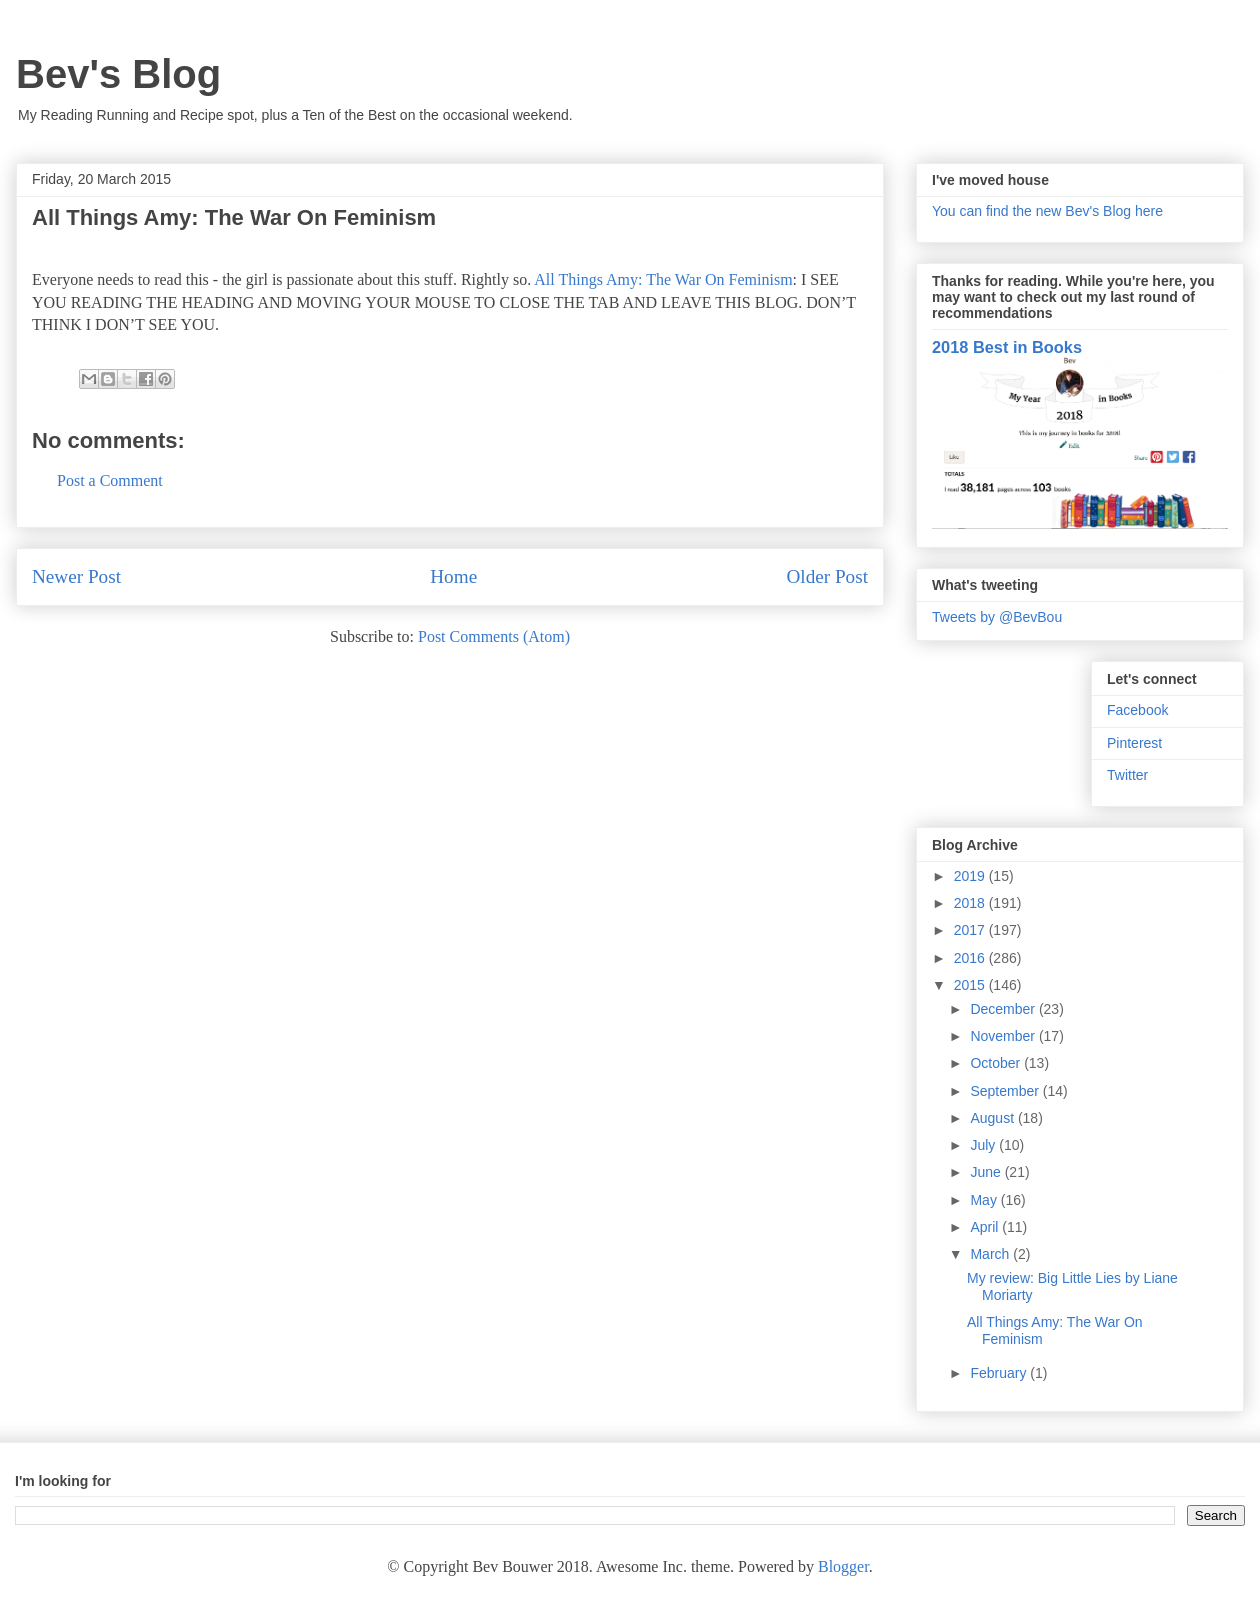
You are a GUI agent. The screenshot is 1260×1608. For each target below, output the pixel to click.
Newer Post (76, 576)
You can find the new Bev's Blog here (1047, 211)
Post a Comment (110, 480)
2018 (971, 903)
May (985, 1200)
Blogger (843, 1566)
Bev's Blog (118, 74)
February (1000, 1373)
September (1006, 1091)
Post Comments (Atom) (494, 636)
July (984, 1145)
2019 (971, 876)
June (987, 1172)
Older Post (827, 576)
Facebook (1137, 710)
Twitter (1127, 775)
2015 (971, 985)
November (1004, 1036)
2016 (971, 958)
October (997, 1063)
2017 (971, 930)
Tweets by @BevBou (997, 617)
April (986, 1227)
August (993, 1118)
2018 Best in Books (1007, 347)
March (991, 1254)
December (1004, 1009)
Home (453, 576)
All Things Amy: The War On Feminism (663, 279)
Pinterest (1134, 743)
